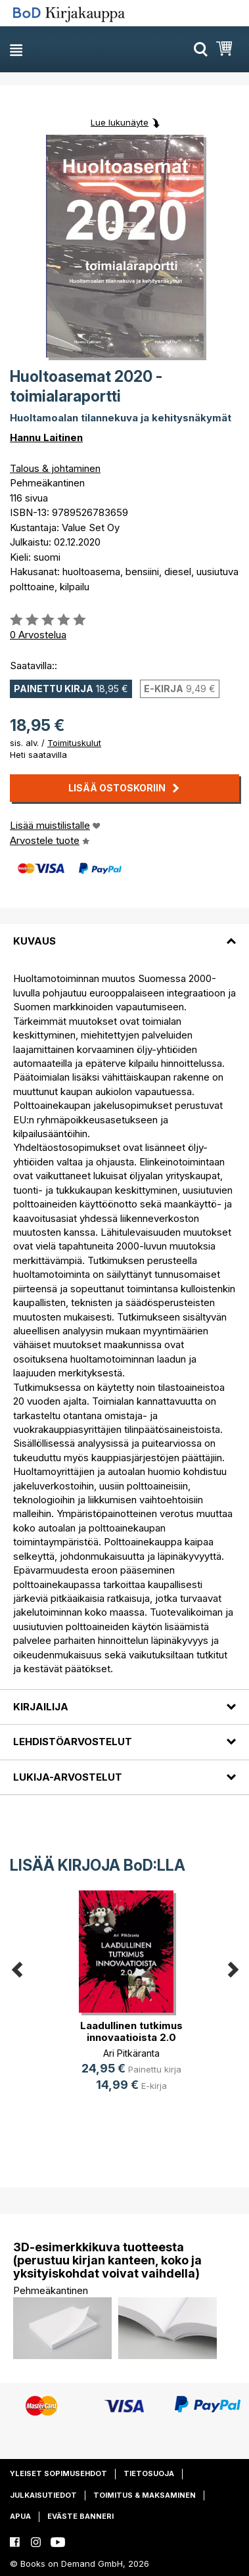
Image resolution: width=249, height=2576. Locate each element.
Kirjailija (40, 1706)
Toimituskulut (74, 743)
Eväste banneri (80, 2516)
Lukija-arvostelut (67, 1777)
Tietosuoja (149, 2473)
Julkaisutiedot (43, 2495)
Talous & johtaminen (55, 468)
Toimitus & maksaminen (144, 2495)
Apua (20, 2516)
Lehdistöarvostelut (72, 1741)
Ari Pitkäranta (131, 2053)
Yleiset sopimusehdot (58, 2473)
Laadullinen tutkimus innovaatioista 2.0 (131, 2031)
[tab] (124, 933)
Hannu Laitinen (46, 437)
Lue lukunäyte (119, 122)
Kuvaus (34, 941)
